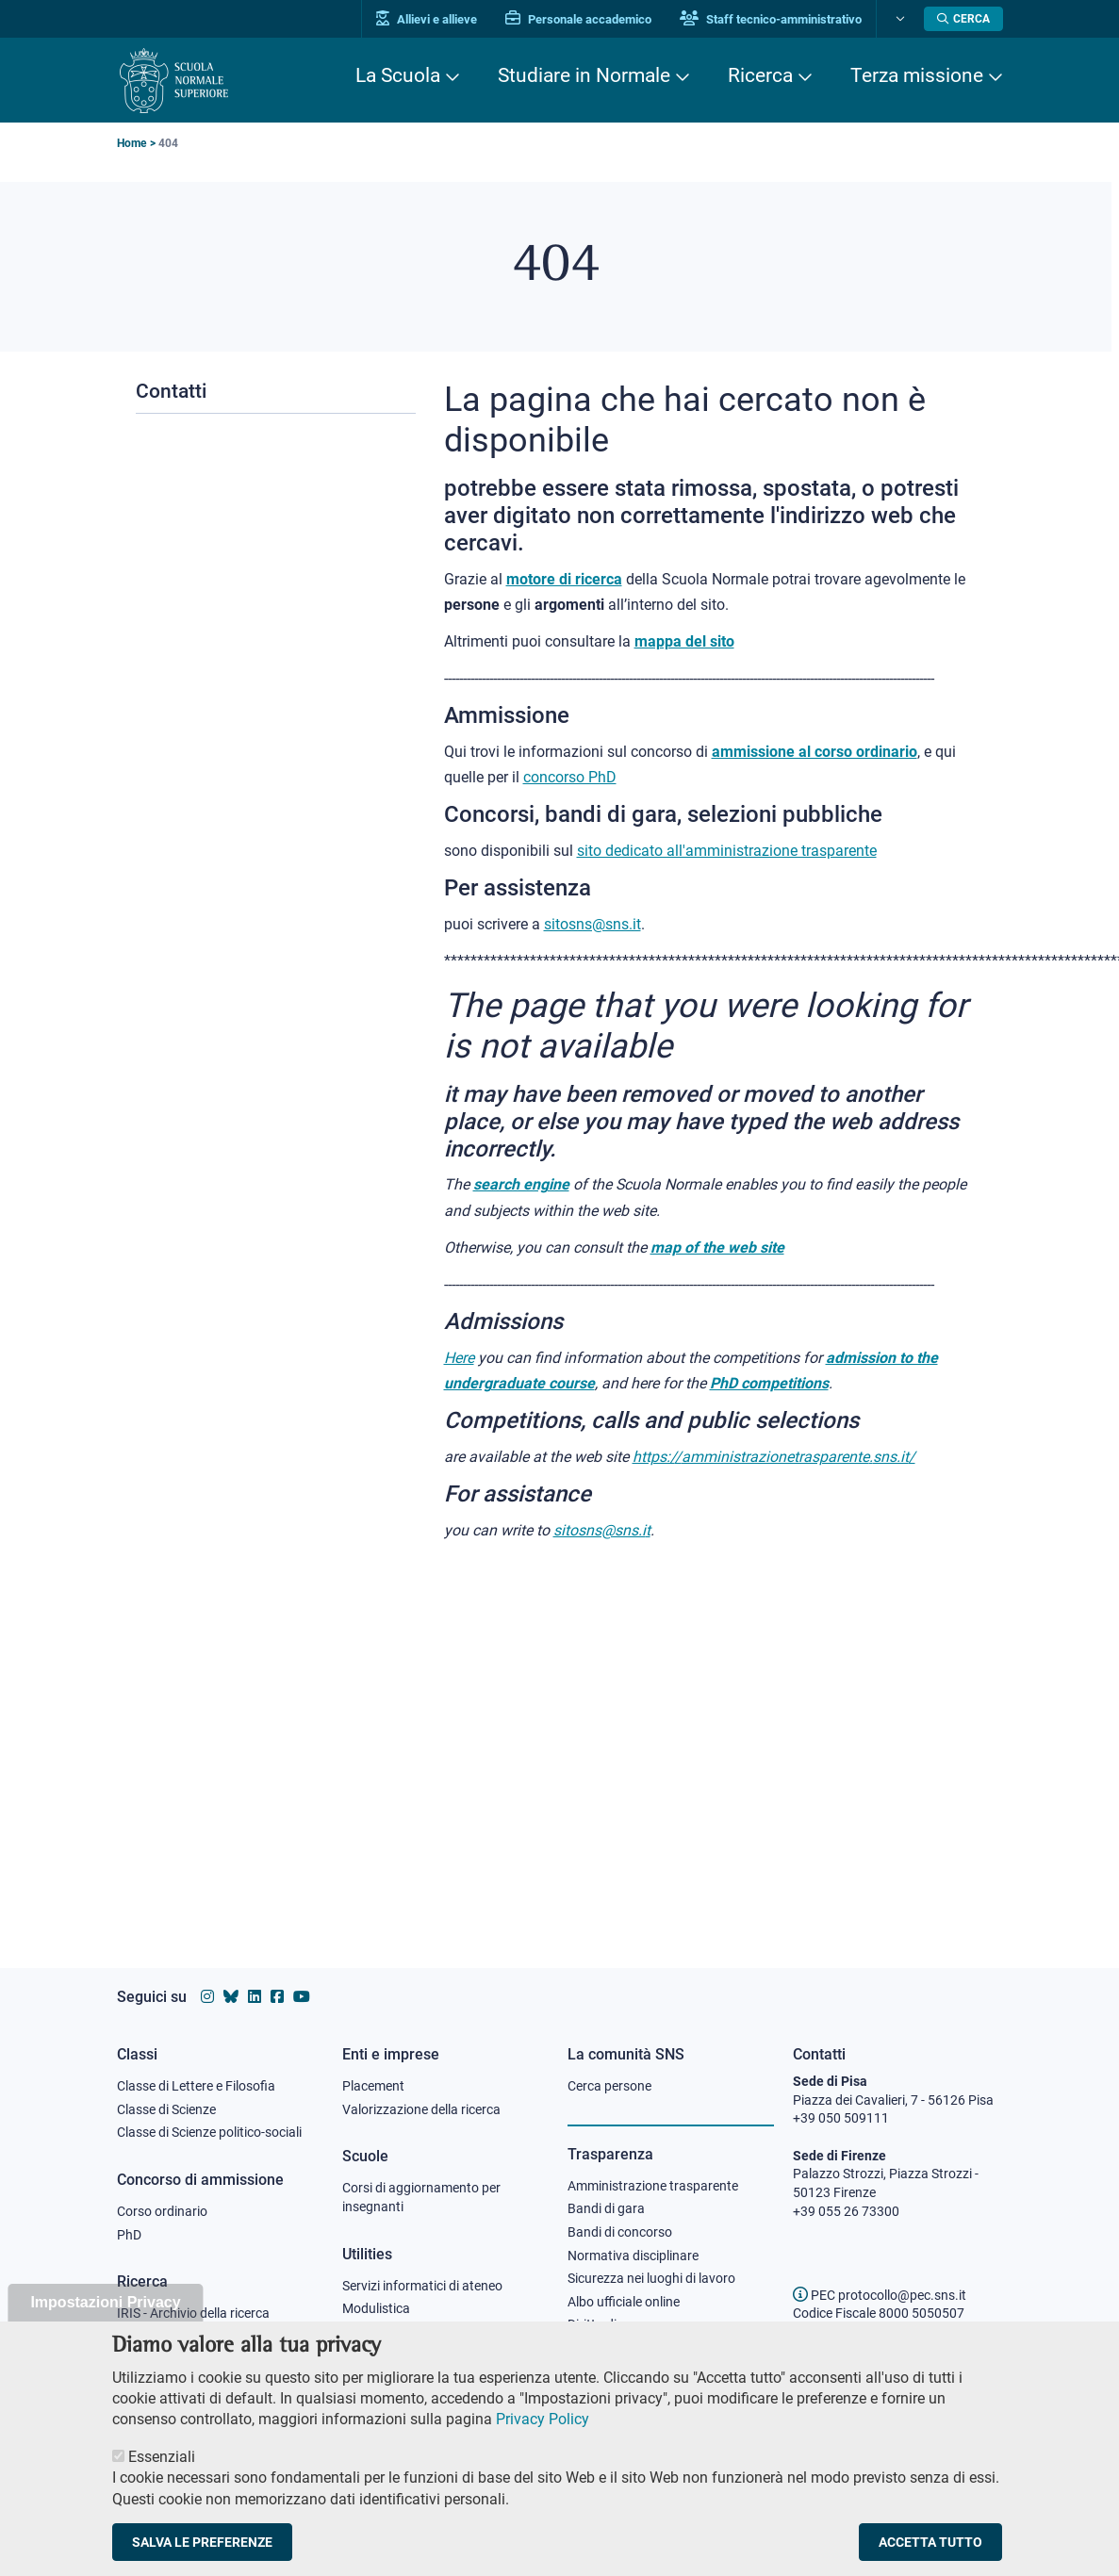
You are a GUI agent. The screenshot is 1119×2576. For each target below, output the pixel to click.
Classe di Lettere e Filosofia (196, 2085)
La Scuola (397, 75)
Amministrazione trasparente (653, 2185)
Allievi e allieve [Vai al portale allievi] (426, 19)
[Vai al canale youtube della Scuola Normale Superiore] (301, 1997)
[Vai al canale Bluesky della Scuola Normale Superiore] (231, 1997)
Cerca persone (609, 2085)
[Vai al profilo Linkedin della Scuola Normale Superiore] (254, 1997)
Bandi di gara (606, 2208)
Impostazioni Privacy (105, 2322)
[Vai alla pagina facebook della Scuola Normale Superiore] (277, 1997)
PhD (129, 2234)
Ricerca (760, 75)
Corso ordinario (162, 2211)
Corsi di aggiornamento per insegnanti (421, 2197)
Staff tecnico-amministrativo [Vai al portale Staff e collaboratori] (771, 19)
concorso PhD (570, 777)
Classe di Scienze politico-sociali (209, 2132)
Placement (373, 2085)
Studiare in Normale (584, 75)
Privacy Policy (542, 2439)
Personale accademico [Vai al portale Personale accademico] (578, 19)
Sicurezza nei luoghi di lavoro (651, 2278)
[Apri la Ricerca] (963, 19)
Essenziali (161, 2477)
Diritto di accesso (617, 2324)
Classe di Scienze (166, 2109)
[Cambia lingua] (898, 18)
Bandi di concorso (620, 2232)
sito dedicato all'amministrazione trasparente (727, 851)
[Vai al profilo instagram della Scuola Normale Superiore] (207, 1997)
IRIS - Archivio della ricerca (193, 2313)
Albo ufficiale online (624, 2301)
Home (131, 143)
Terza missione (916, 75)
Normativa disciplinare (633, 2255)
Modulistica (376, 2308)
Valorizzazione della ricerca (421, 2109)
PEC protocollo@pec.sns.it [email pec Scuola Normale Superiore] (879, 2295)
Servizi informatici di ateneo (422, 2285)
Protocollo (372, 2331)
